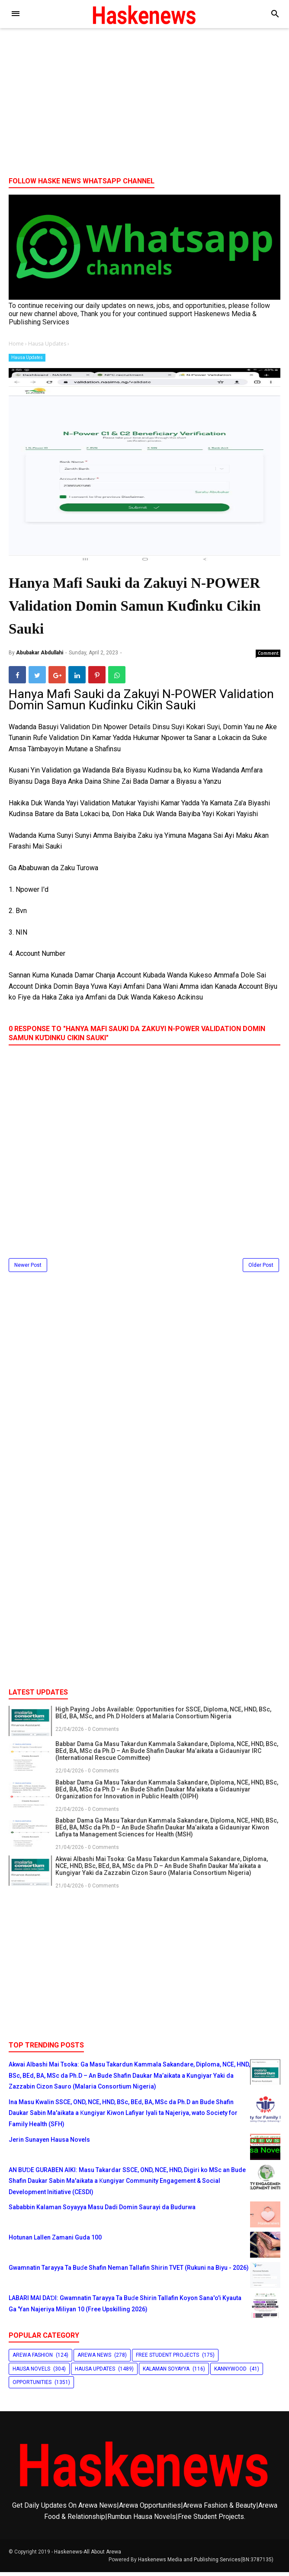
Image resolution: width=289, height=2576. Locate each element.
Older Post (260, 1269)
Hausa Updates (27, 357)
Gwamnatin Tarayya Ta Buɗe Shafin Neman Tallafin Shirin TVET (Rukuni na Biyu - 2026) (129, 2271)
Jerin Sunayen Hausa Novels (49, 2143)
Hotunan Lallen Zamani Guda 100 (55, 2241)
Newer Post (28, 1269)
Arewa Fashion (33, 2359)
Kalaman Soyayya (166, 2372)
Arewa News (94, 2359)
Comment (268, 657)
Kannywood (230, 2372)
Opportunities (32, 2386)
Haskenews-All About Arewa (87, 2556)
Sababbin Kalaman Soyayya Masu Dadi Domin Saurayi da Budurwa (102, 2211)
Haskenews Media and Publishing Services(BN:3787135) (205, 2563)
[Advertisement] (144, 103)
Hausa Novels (31, 2372)
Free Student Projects (167, 2359)
